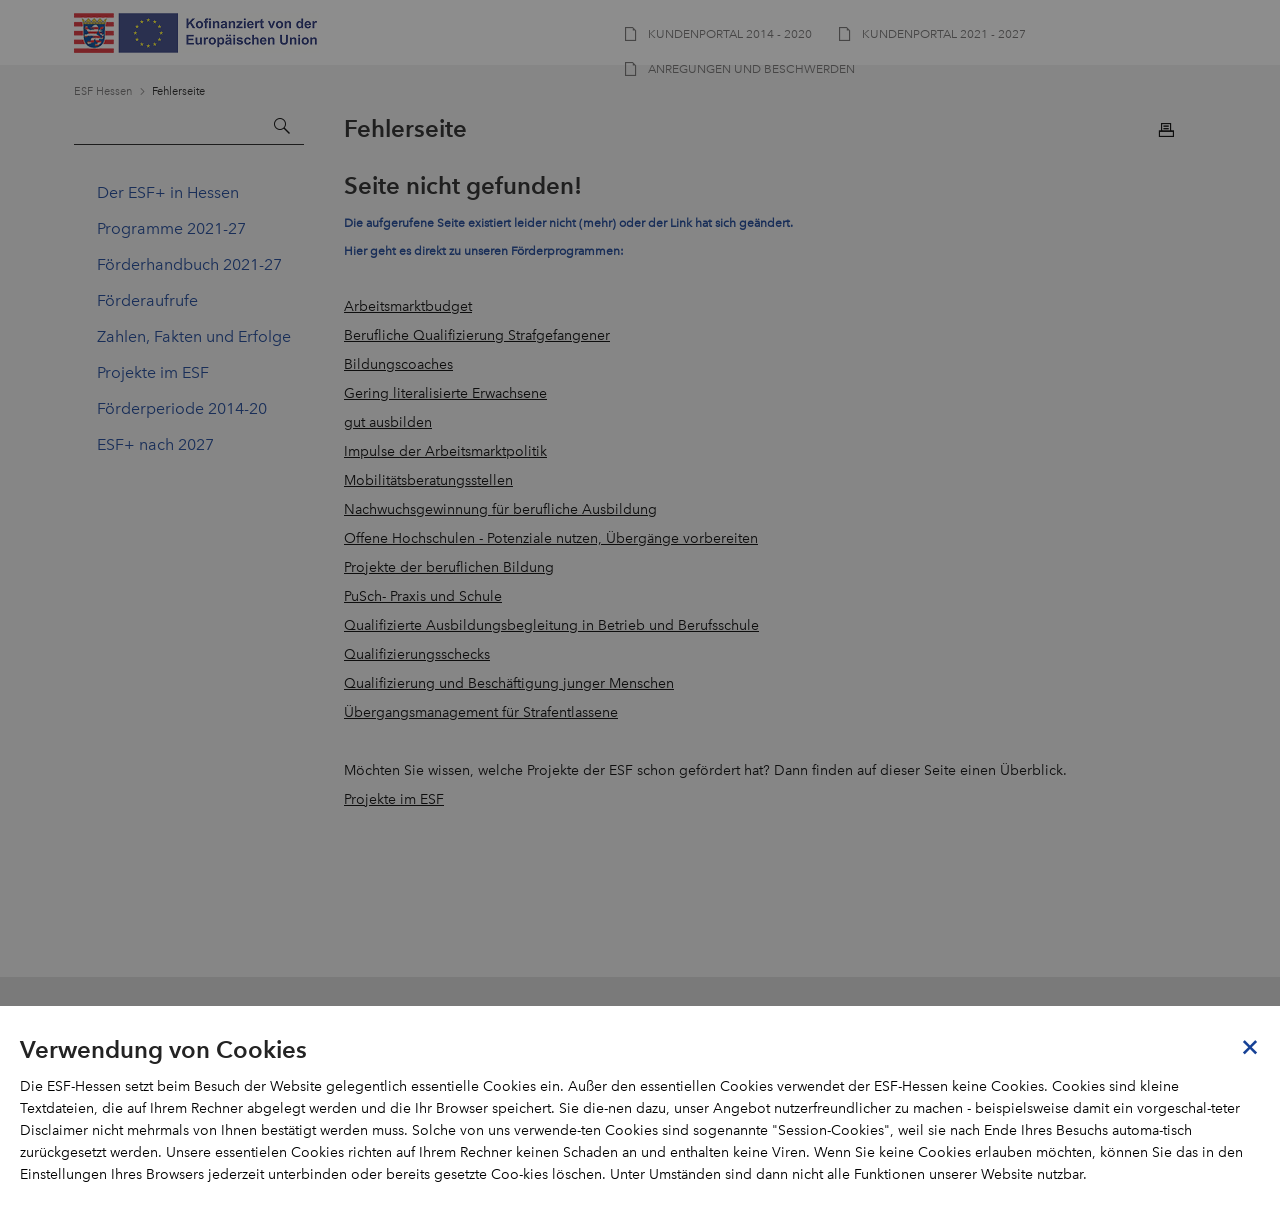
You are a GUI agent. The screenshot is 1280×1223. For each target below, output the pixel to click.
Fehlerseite (178, 91)
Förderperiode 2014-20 (182, 408)
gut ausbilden (388, 422)
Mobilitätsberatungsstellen (428, 480)
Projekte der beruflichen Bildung (449, 567)
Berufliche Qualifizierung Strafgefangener (477, 335)
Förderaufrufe (147, 300)
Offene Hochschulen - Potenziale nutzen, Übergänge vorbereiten (551, 538)
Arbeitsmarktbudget (408, 306)
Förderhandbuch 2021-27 (189, 264)
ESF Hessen (103, 91)
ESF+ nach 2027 (155, 444)
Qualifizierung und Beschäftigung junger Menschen (509, 683)
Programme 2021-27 (171, 228)
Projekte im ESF (153, 372)
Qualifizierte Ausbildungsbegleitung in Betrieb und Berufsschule (551, 625)
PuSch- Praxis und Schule (423, 596)
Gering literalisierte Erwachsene (445, 393)
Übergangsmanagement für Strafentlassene (481, 712)
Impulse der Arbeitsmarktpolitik (445, 451)
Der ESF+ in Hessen (168, 192)
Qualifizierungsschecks (417, 654)
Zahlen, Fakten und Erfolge (194, 336)
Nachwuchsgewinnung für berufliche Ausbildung (500, 509)
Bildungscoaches (398, 364)
